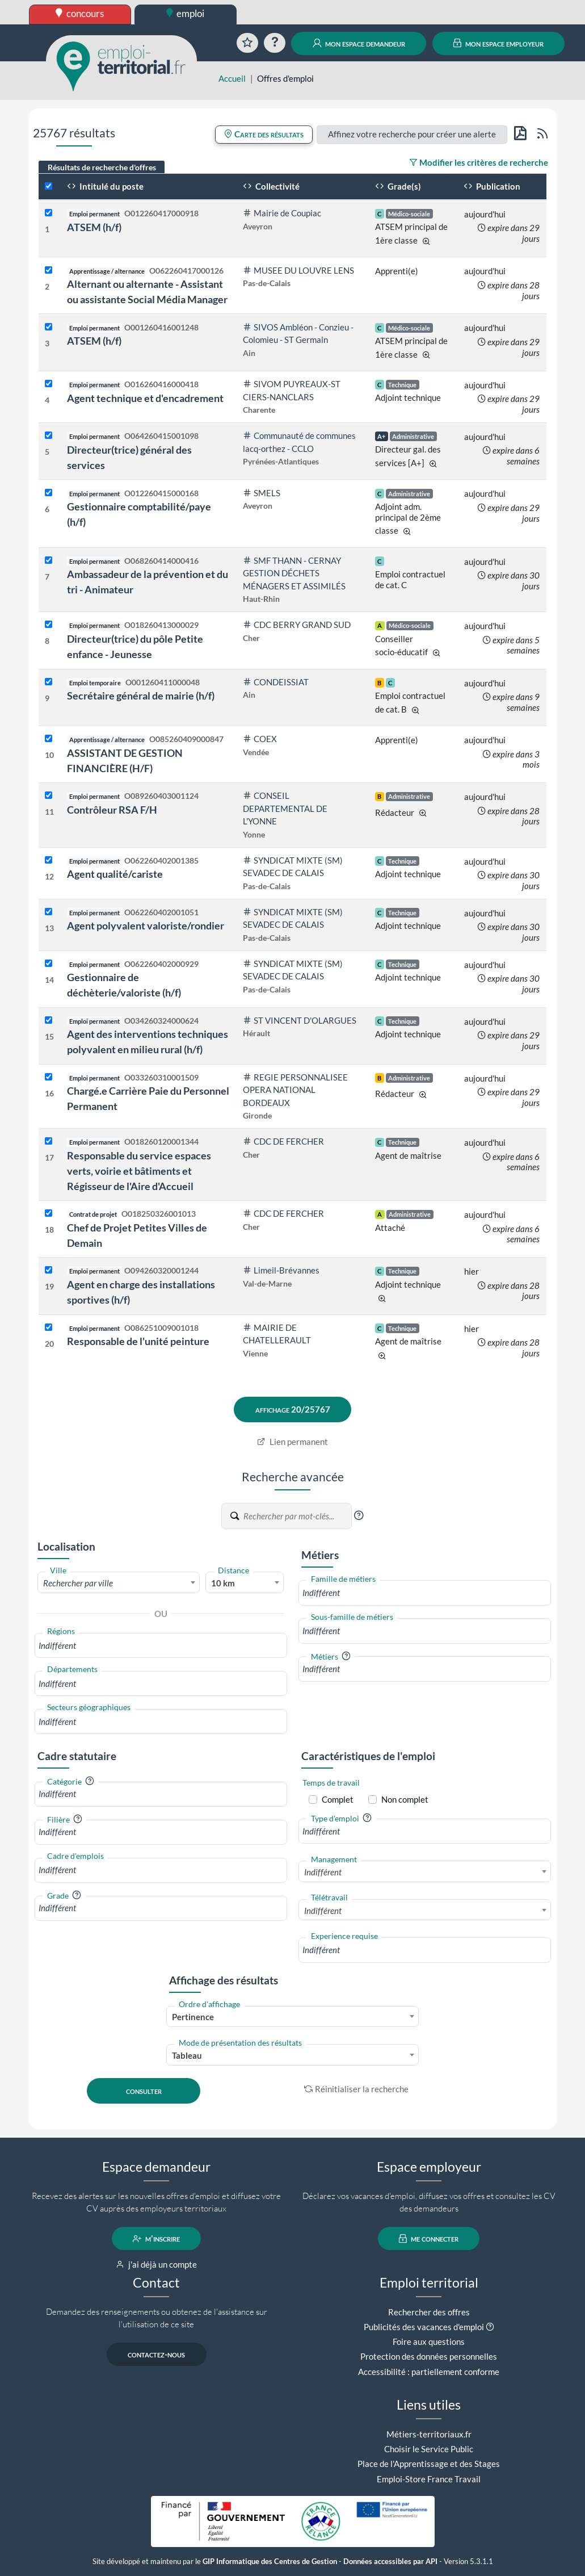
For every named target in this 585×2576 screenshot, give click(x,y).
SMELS (261, 493)
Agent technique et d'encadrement (145, 398)
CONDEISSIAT (276, 682)
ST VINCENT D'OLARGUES (299, 1020)
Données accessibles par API (390, 2561)
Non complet (404, 1799)
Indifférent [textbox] (323, 1872)
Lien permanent (292, 1441)
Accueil (232, 78)
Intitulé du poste (105, 186)
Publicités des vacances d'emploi (424, 2327)
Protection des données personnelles (428, 2356)
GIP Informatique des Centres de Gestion (270, 2561)
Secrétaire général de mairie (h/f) (140, 695)
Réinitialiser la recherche (356, 2089)
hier (471, 1271)
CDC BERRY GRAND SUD (297, 624)
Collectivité (271, 186)
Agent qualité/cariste (115, 874)
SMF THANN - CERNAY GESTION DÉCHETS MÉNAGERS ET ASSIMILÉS (294, 573)
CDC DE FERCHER (283, 1141)
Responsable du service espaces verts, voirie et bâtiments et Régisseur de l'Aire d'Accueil (139, 1170)
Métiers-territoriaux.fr (429, 2434)
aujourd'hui (485, 214)
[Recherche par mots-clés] (297, 1516)
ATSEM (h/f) (94, 227)
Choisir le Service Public (428, 2449)
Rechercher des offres (429, 2312)
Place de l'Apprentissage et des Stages (428, 2463)
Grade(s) (398, 186)
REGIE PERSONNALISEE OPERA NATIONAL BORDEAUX (295, 1090)
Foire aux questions (429, 2341)
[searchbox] (161, 1645)
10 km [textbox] (223, 1583)
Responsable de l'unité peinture (138, 1341)
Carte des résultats (264, 134)
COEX (260, 739)
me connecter (428, 2239)
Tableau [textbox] (187, 2055)
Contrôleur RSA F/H (112, 809)
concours (80, 13)
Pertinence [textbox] (193, 2017)
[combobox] (119, 1582)
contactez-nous (156, 2354)
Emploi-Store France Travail (429, 2479)
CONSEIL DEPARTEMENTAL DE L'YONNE (285, 808)
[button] (358, 1515)
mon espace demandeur (359, 43)
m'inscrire (156, 2239)
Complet (337, 1799)
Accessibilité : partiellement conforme (428, 2371)
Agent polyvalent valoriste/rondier (145, 925)
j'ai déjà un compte (156, 2264)
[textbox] (119, 1583)
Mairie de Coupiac (282, 213)
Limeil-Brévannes (281, 1270)
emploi (185, 13)
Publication (492, 186)
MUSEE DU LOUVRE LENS (298, 270)
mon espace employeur (498, 43)
